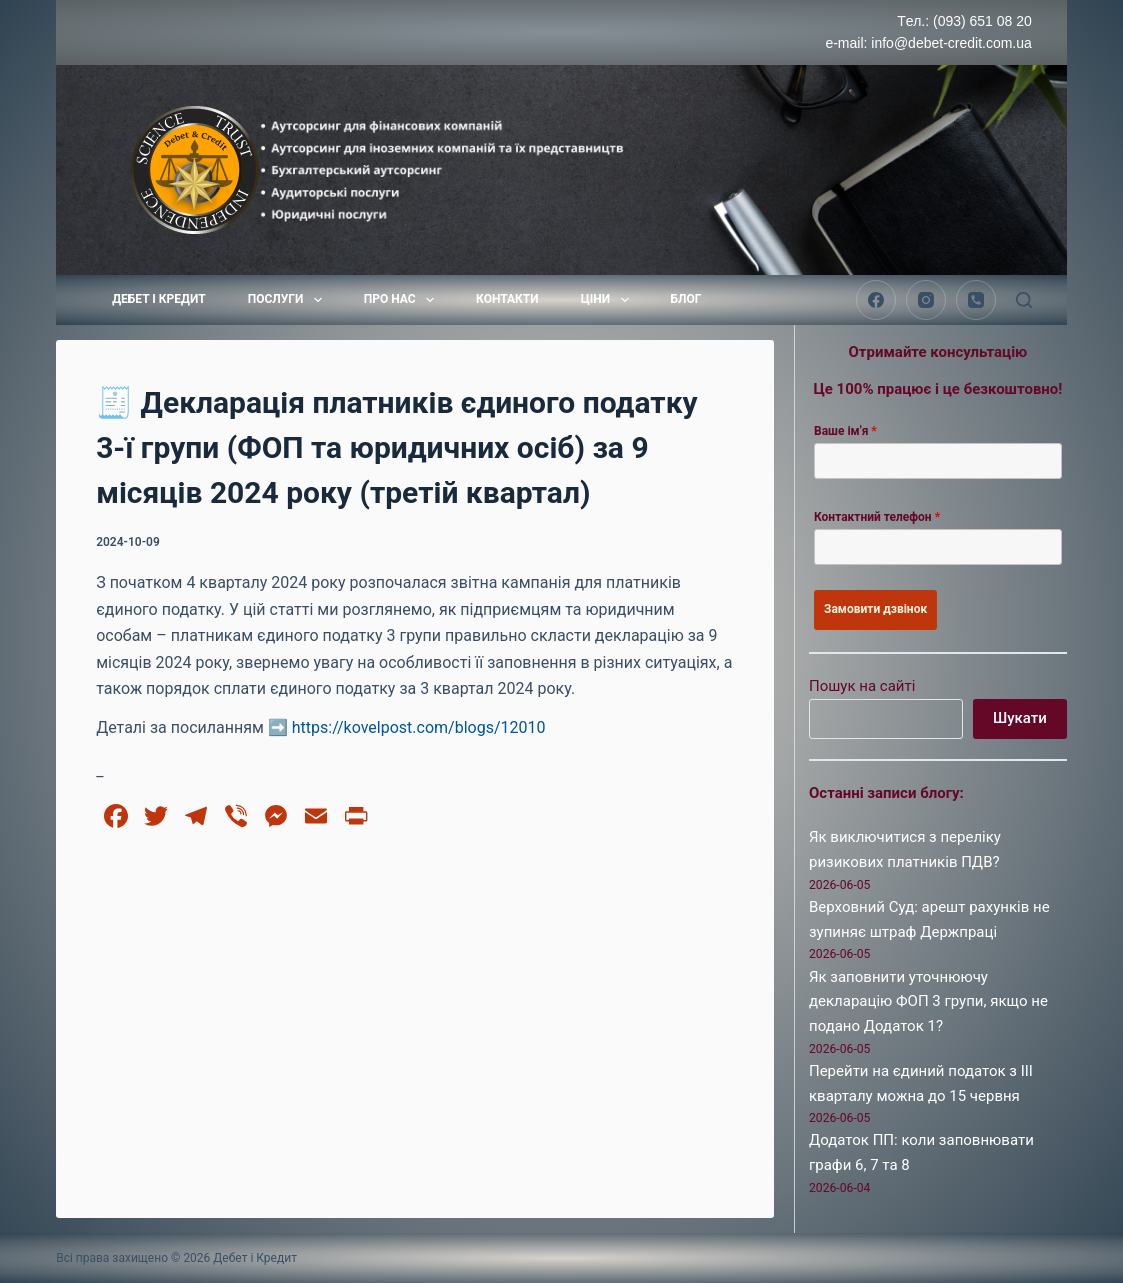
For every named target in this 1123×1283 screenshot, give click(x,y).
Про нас (403, 300)
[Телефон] (976, 300)
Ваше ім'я (845, 431)
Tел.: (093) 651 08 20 (964, 21)
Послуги (289, 300)
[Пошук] (1024, 300)
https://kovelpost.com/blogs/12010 (419, 727)
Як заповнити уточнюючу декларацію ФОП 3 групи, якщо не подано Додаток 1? (928, 1002)
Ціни (609, 300)
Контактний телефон (877, 517)
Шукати (1020, 718)
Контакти (507, 299)
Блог (686, 299)
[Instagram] (926, 300)
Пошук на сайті (862, 686)
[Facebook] (876, 300)
